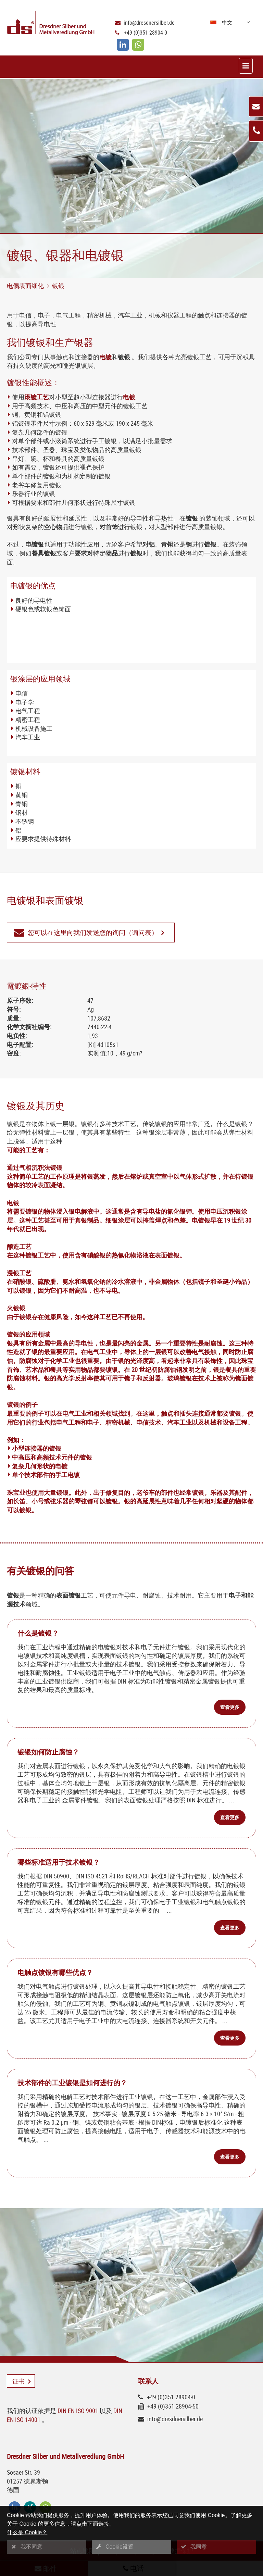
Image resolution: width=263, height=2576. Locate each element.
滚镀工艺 (36, 397)
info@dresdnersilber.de (149, 22)
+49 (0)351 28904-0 (145, 32)
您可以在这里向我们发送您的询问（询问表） (93, 932)
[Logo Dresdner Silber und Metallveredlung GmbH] (47, 23)
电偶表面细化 (25, 286)
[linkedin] (123, 45)
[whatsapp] (138, 45)
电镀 (105, 357)
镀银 (58, 286)
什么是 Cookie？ (27, 2532)
